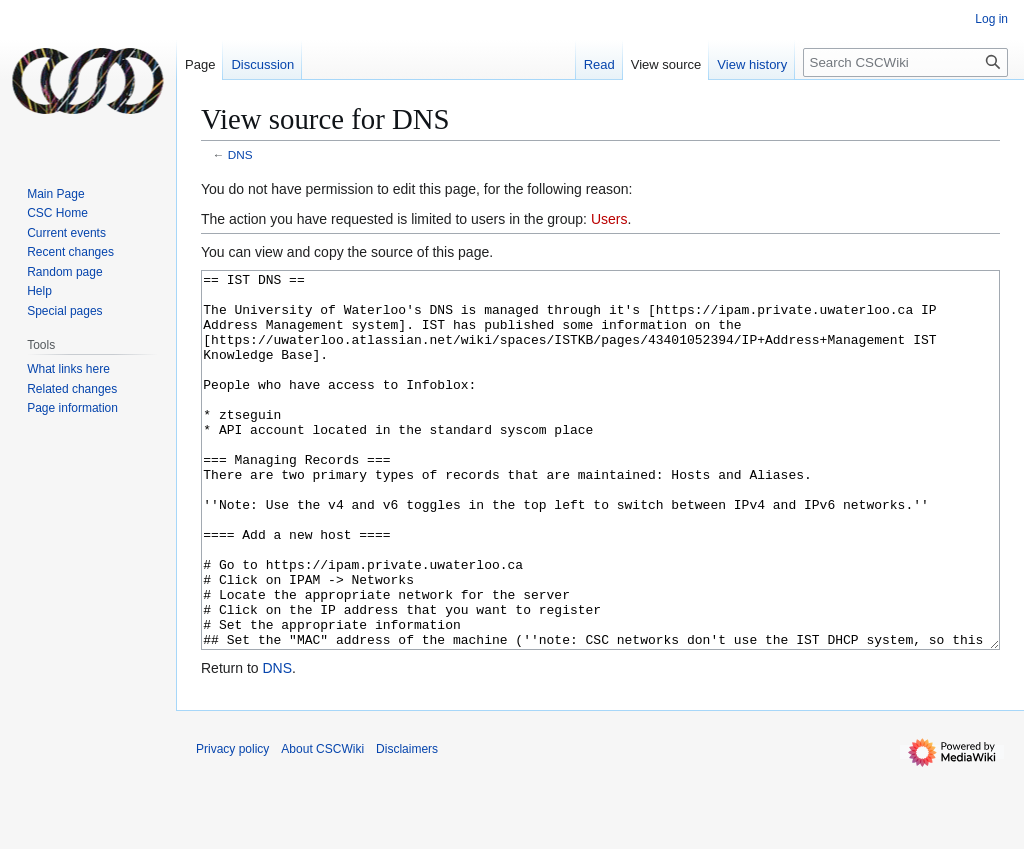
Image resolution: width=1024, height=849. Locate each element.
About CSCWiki (322, 824)
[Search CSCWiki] (905, 62)
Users (609, 219)
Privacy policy (232, 824)
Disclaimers (407, 824)
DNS (240, 154)
